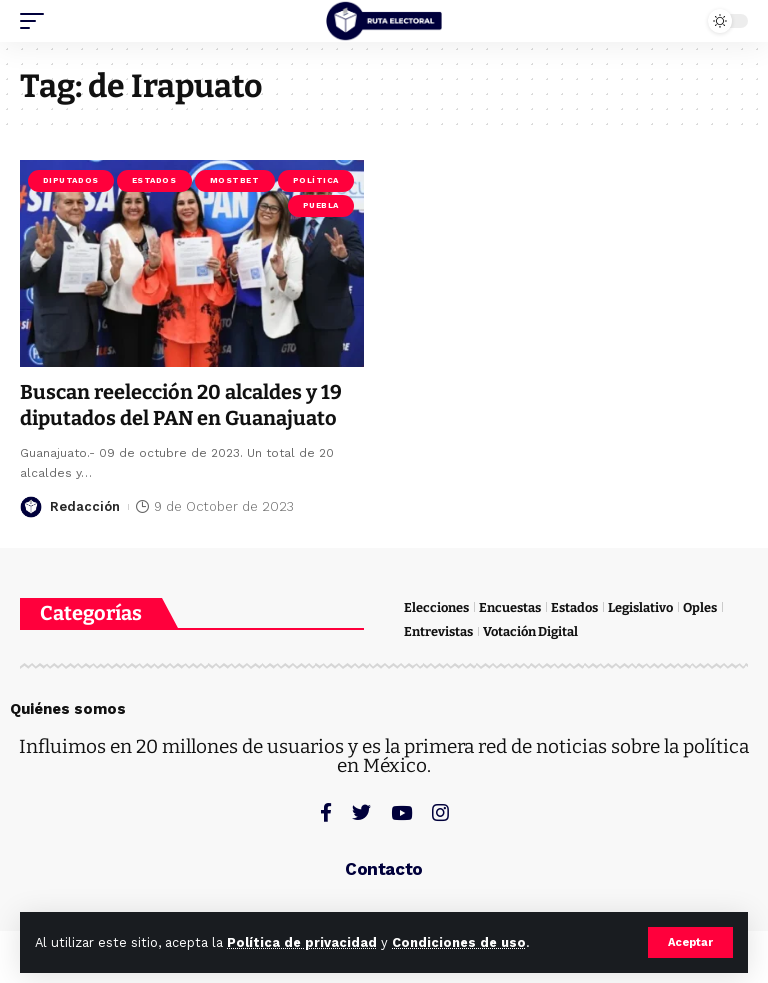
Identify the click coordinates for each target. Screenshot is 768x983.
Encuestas (510, 607)
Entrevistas (438, 631)
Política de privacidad (302, 942)
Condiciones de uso (459, 942)
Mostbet (235, 180)
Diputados (71, 180)
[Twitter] (361, 812)
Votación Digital (530, 631)
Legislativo (640, 607)
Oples (700, 607)
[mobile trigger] (37, 21)
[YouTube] (401, 812)
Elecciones (436, 607)
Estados (154, 180)
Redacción (85, 506)
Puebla (321, 205)
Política (316, 180)
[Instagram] (440, 812)
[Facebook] (326, 812)
